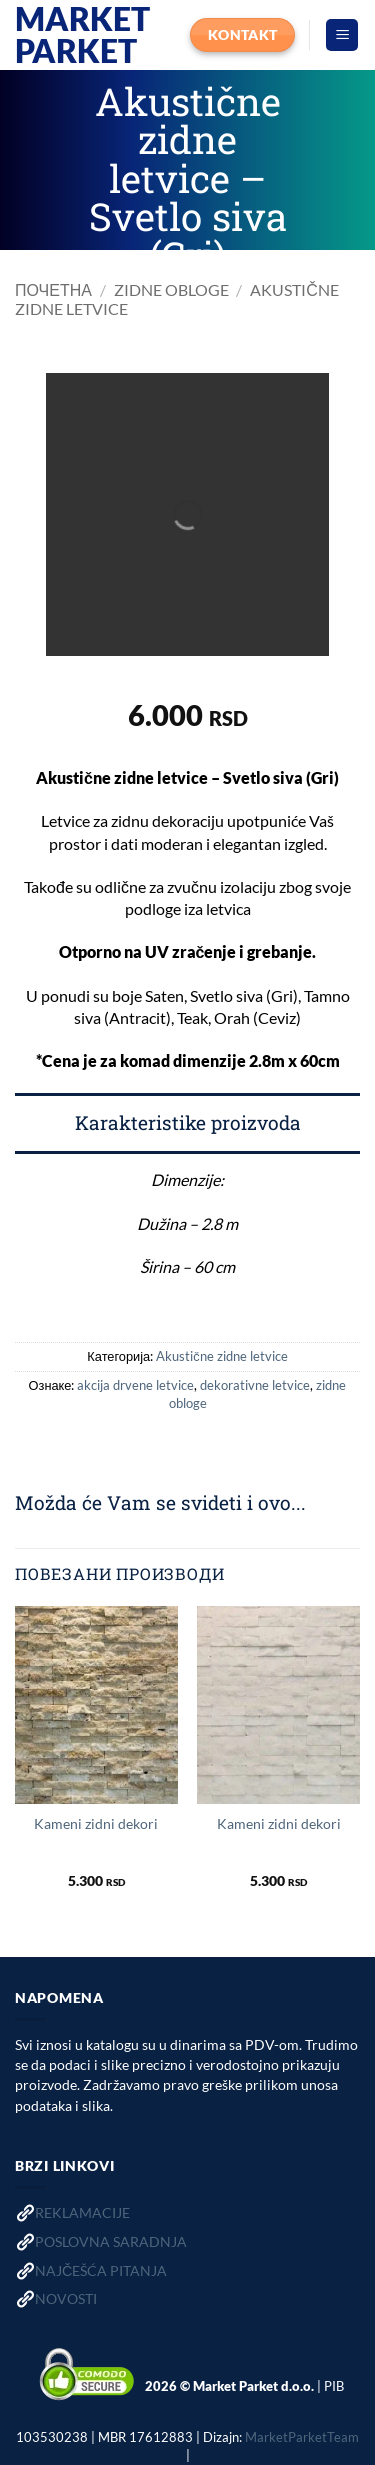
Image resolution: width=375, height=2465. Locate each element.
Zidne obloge (171, 289)
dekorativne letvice (255, 1385)
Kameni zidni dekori (96, 1824)
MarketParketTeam (302, 2437)
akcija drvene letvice (135, 1385)
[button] (342, 35)
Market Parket (82, 35)
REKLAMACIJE (82, 2212)
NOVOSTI (66, 2298)
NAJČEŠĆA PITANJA (101, 2270)
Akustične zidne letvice (221, 1356)
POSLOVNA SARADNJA (111, 2241)
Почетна (53, 289)
